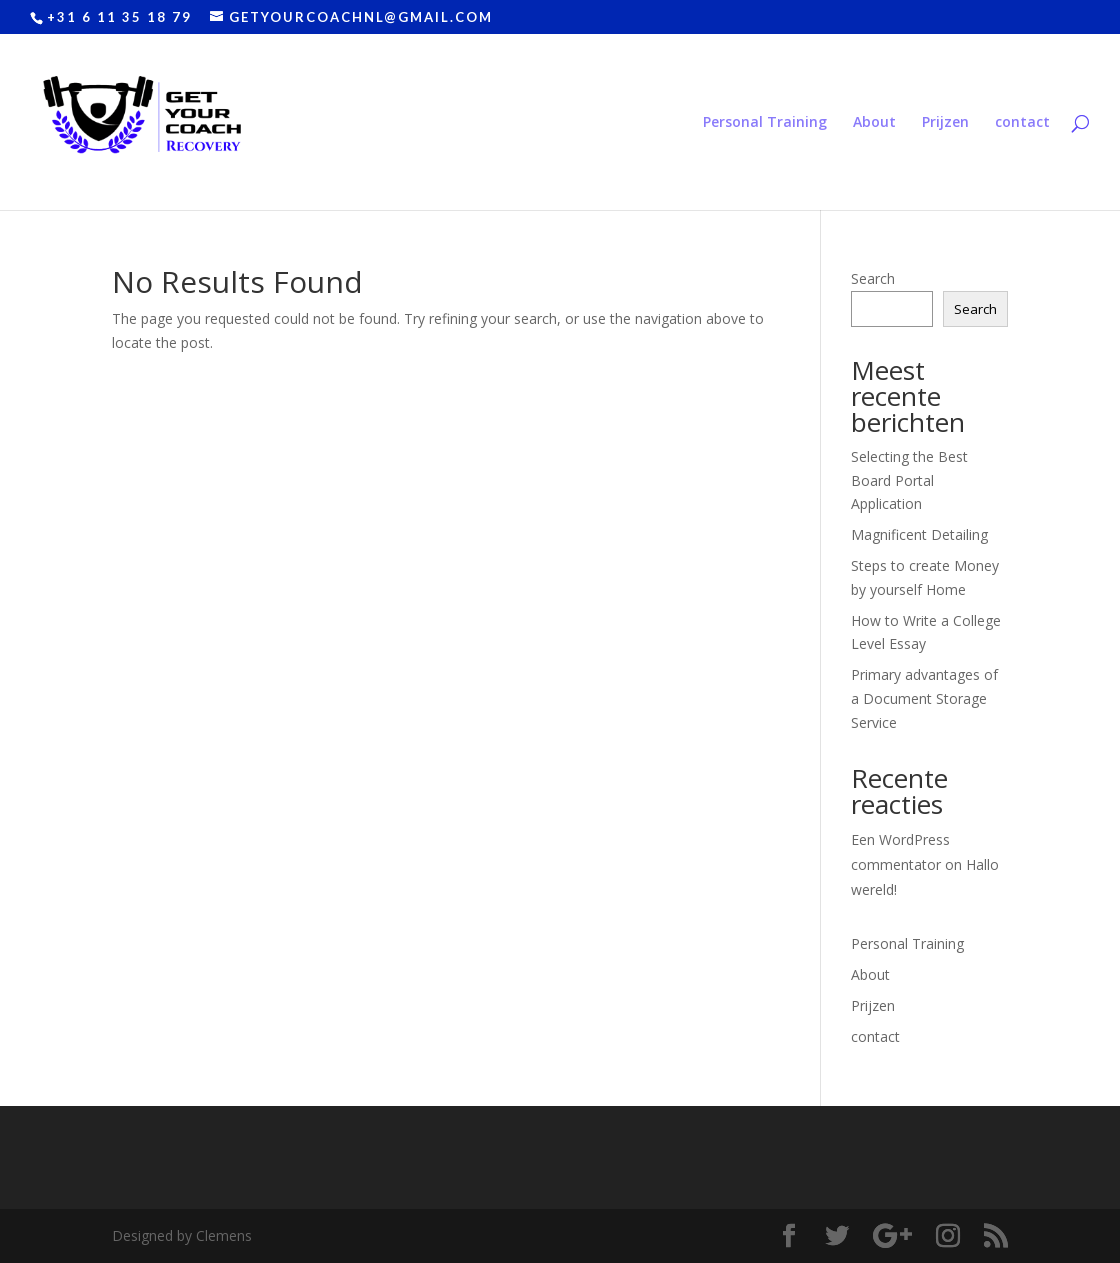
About (874, 123)
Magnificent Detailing (919, 534)
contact (1022, 123)
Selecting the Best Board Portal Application (909, 480)
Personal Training (765, 123)
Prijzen (945, 123)
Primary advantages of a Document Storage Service (924, 698)
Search (873, 278)
